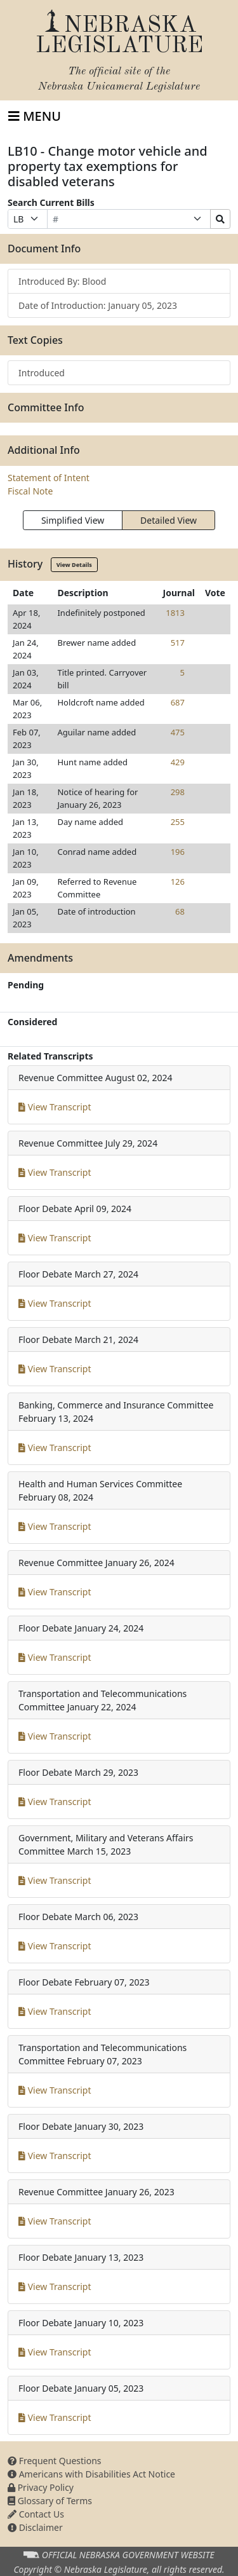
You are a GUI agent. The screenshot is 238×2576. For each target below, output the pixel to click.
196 (178, 851)
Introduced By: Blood (62, 281)
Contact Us (36, 2514)
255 (178, 822)
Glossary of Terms (50, 2501)
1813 (175, 612)
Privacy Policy (41, 2487)
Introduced (41, 373)
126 (178, 881)
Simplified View (72, 520)
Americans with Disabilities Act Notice (91, 2474)
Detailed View (168, 520)
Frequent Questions (55, 2461)
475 (178, 732)
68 (180, 911)
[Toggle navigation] (34, 116)
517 (178, 642)
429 (178, 762)
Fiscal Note (30, 491)
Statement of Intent (48, 478)
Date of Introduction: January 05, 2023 (97, 305)
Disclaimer (35, 2527)
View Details (74, 565)
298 (178, 792)
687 (178, 702)
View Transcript (54, 1107)
